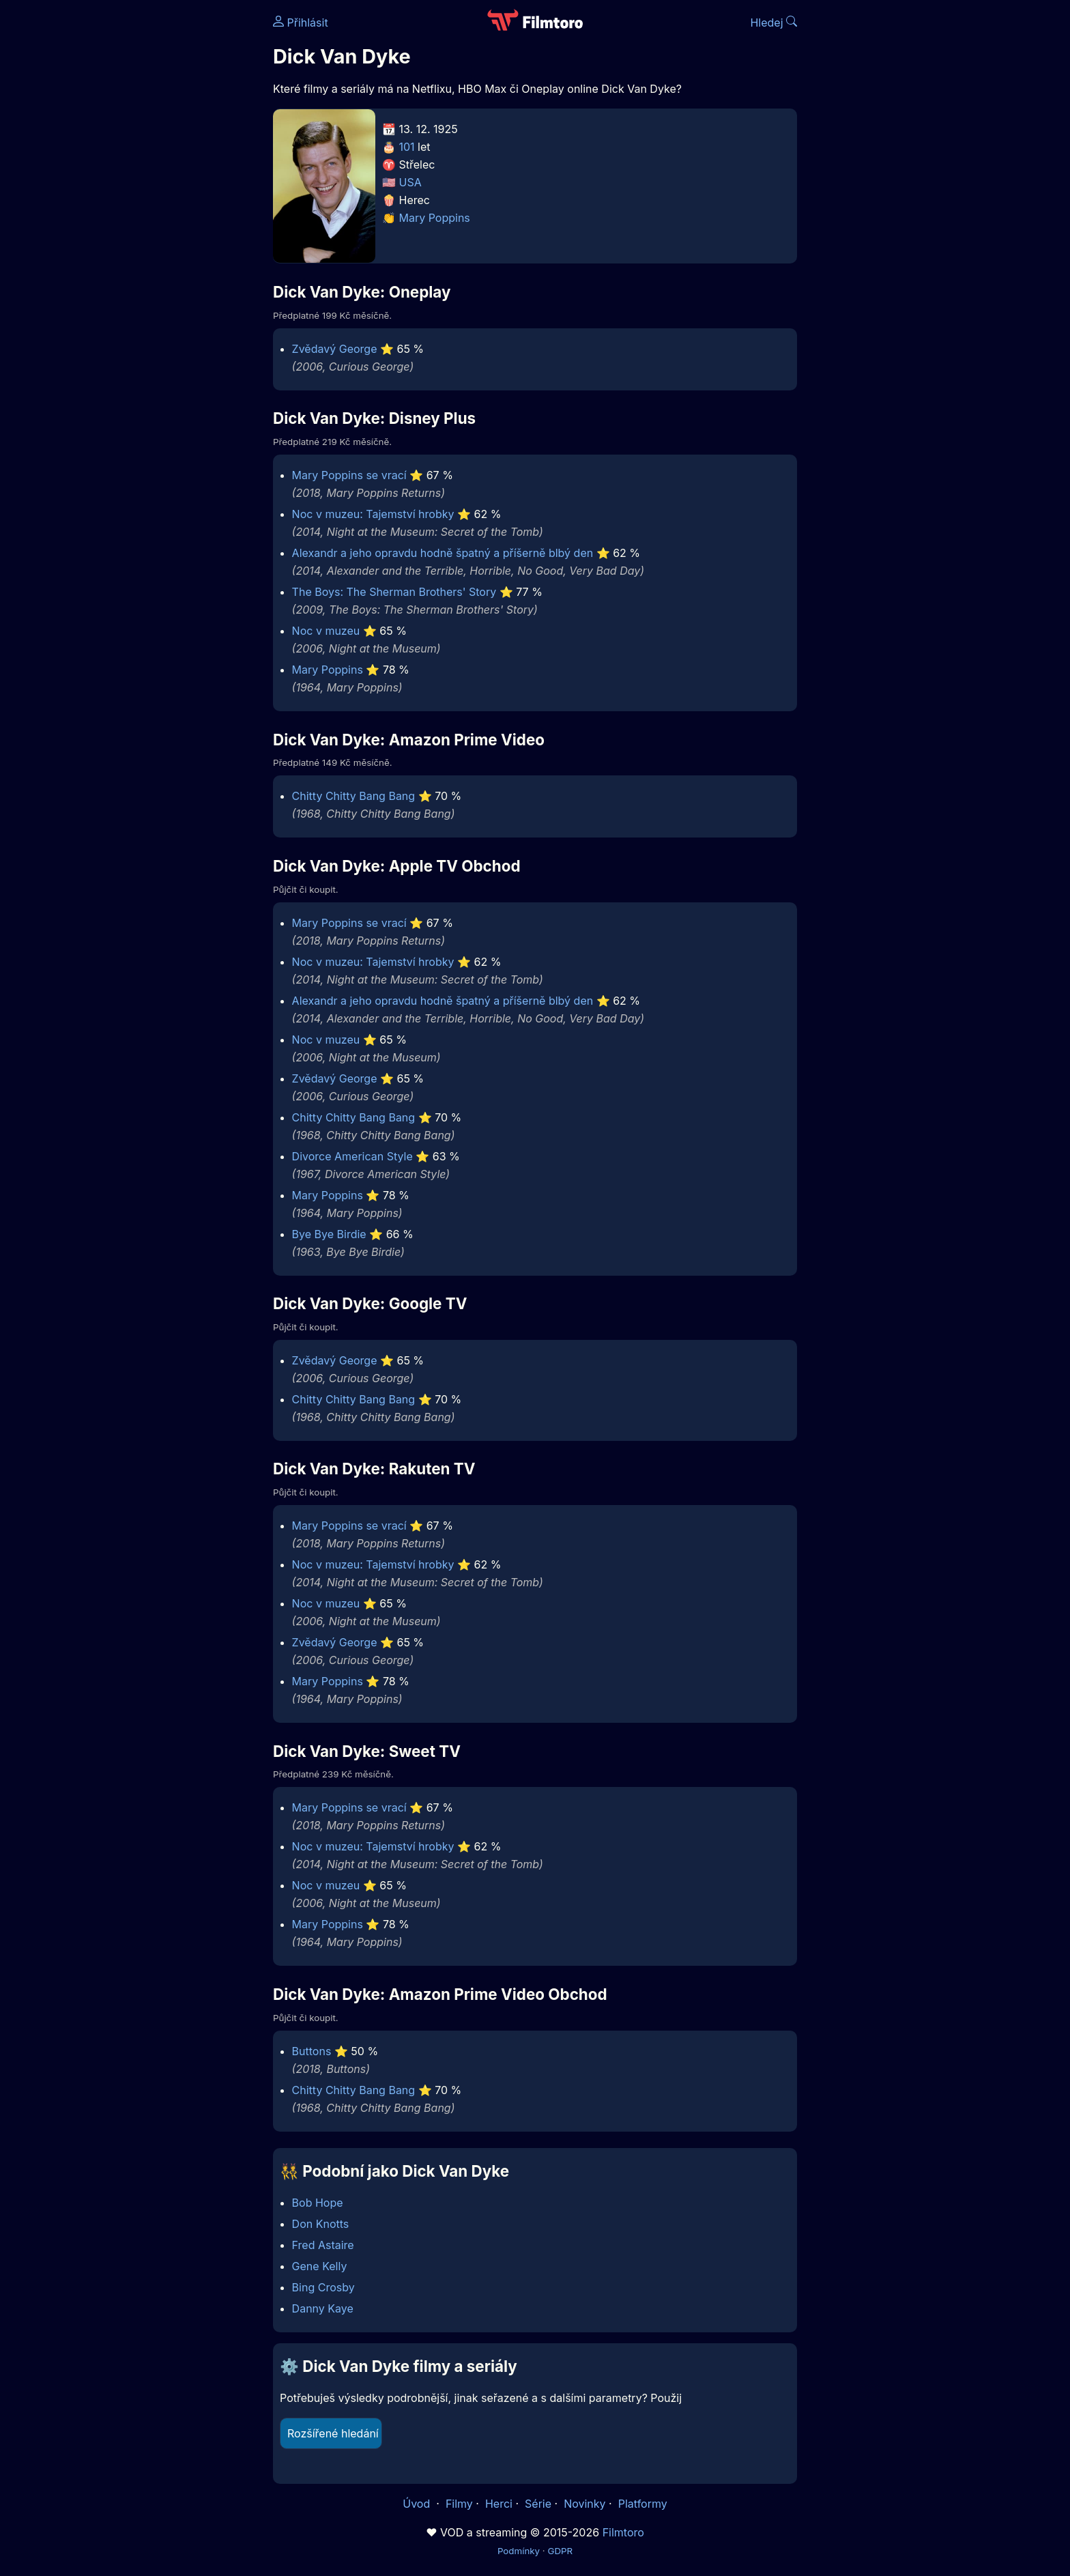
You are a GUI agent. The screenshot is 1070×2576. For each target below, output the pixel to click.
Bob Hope (317, 2202)
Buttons (312, 2051)
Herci (498, 2503)
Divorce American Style (352, 1156)
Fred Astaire (323, 2245)
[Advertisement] (174, 210)
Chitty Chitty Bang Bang (354, 796)
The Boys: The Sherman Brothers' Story (394, 592)
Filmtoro (623, 2532)
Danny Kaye (322, 2308)
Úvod (418, 2503)
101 (407, 147)
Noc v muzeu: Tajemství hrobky (373, 514)
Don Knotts (320, 2224)
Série (538, 2503)
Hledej (773, 22)
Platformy (642, 2503)
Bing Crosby (323, 2287)
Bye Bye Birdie (329, 1234)
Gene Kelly (319, 2266)
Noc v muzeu (326, 631)
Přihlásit (300, 22)
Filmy (459, 2503)
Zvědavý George (334, 349)
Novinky (584, 2503)
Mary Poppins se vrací (349, 475)
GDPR (560, 2550)
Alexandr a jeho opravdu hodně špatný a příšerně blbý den (443, 553)
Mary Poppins (434, 218)
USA (410, 182)
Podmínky (518, 2550)
